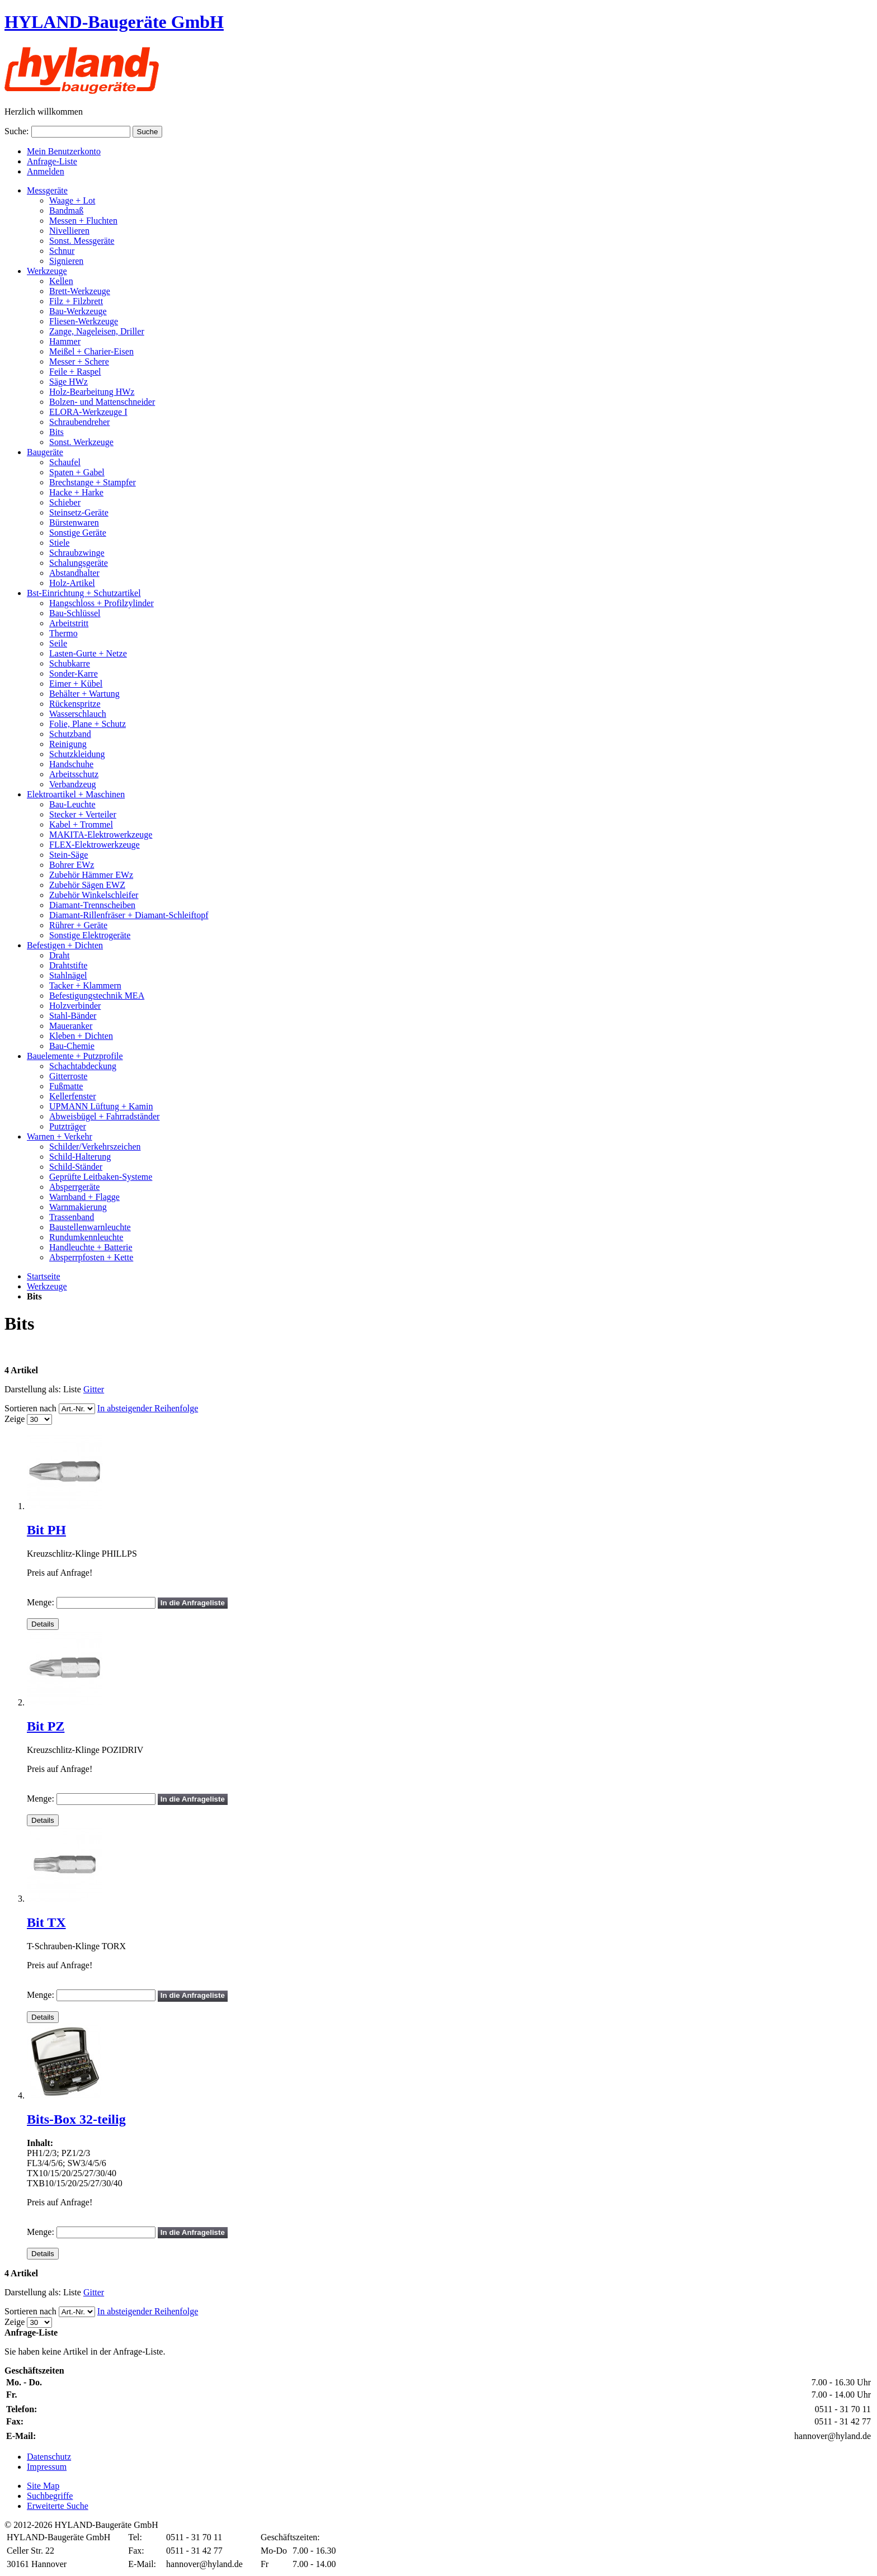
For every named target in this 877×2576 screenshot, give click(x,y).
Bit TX (46, 1922)
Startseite (43, 1276)
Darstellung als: (32, 1389)
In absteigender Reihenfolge (147, 1408)
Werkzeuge (47, 1286)
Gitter (93, 1389)
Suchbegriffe (50, 2496)
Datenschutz (49, 2456)
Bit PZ (45, 1726)
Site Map (43, 2485)
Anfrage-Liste (52, 161)
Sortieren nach (30, 1408)
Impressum (47, 2466)
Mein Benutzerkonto (64, 151)
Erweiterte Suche (57, 2506)
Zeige (14, 1419)
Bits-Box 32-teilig (76, 2119)
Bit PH (46, 1530)
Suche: (16, 131)
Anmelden (45, 171)
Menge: (40, 1602)
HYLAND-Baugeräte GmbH (114, 22)
